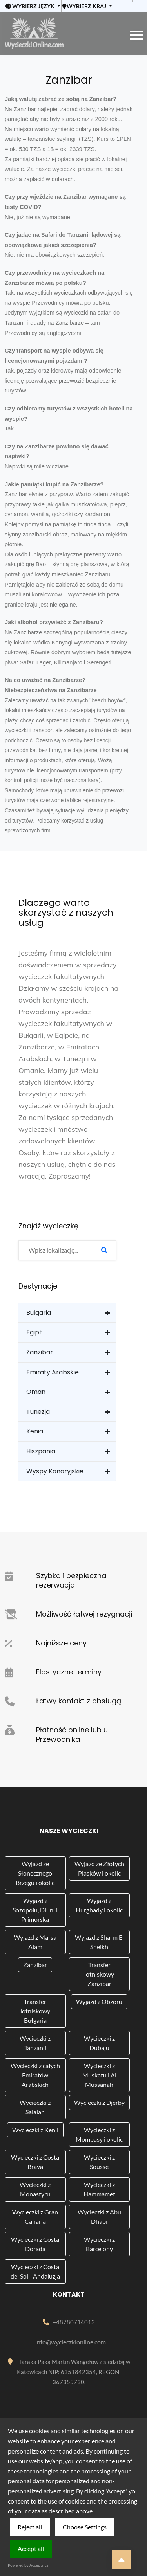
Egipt (34, 1332)
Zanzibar (39, 1352)
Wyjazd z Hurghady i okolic (99, 1905)
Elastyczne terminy (69, 1672)
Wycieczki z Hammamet (99, 2189)
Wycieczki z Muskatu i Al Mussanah (99, 2075)
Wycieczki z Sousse (99, 2161)
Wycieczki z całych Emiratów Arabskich (35, 2075)
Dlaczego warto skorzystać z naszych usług (65, 912)
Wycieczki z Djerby (99, 2102)
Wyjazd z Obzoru (99, 2001)
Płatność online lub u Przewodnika (72, 1734)
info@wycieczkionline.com (70, 2342)
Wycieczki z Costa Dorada (35, 2244)
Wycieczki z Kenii (35, 2129)
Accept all (31, 2548)
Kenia (34, 1431)
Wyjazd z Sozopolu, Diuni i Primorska (35, 1910)
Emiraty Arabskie (52, 1372)
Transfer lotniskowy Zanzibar (99, 1974)
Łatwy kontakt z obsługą (78, 1701)
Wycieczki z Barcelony (99, 2244)
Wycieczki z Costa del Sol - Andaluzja (35, 2271)
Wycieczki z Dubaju (99, 2042)
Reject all (30, 2527)
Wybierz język (30, 6)
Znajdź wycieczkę (48, 1226)
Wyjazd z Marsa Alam (35, 1941)
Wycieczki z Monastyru (35, 2189)
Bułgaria (38, 1312)
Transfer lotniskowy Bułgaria (35, 2011)
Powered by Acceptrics (28, 2565)
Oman (35, 1391)
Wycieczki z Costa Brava (35, 2161)
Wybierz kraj (84, 6)
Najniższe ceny (61, 1643)
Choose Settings (85, 2527)
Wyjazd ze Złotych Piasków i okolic (99, 1868)
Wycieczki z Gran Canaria (35, 2216)
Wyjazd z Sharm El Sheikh (99, 1941)
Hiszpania (40, 1451)
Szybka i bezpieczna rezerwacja (71, 1580)
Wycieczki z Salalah (35, 2107)
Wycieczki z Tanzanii (35, 2042)
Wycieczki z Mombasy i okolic (99, 2134)
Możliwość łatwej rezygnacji (84, 1614)
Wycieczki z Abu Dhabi (99, 2216)
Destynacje (37, 1286)
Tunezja (38, 1411)
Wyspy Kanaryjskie (54, 1471)
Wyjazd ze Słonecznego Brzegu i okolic (35, 1873)
